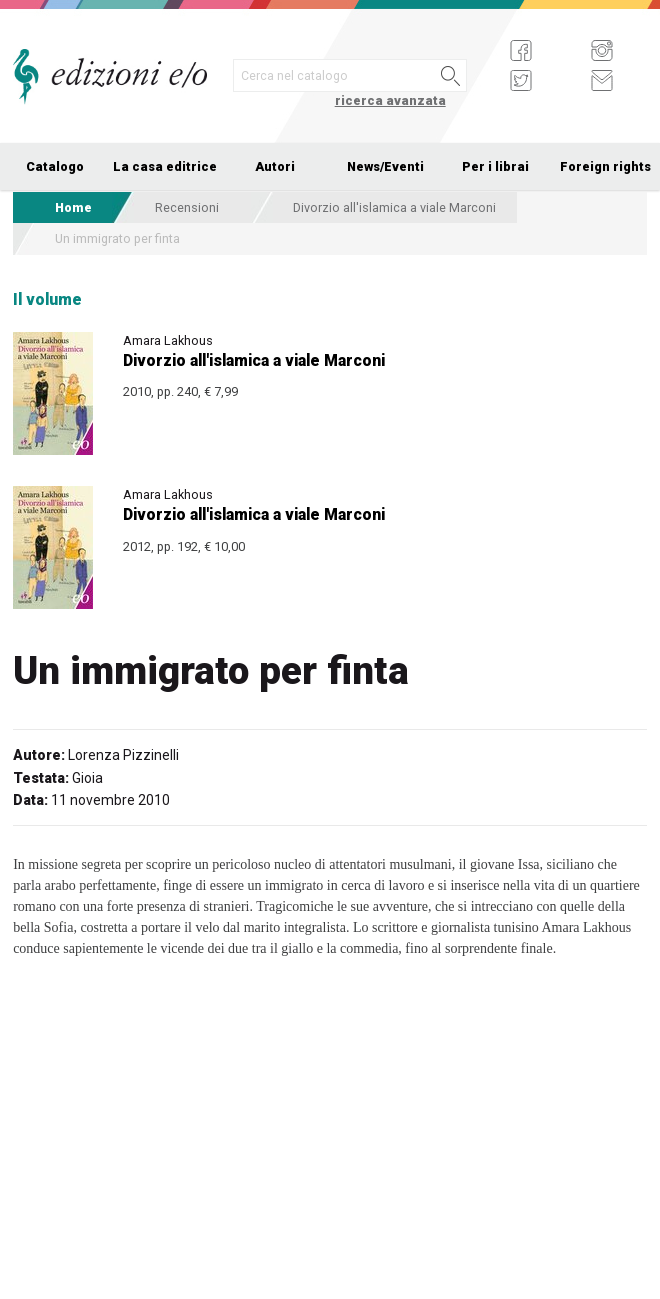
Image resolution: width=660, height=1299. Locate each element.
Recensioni (187, 207)
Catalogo (55, 166)
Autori (275, 166)
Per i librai (495, 166)
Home (73, 207)
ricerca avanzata (390, 100)
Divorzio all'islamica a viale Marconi (394, 207)
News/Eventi (385, 166)
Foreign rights (605, 166)
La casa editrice (165, 166)
